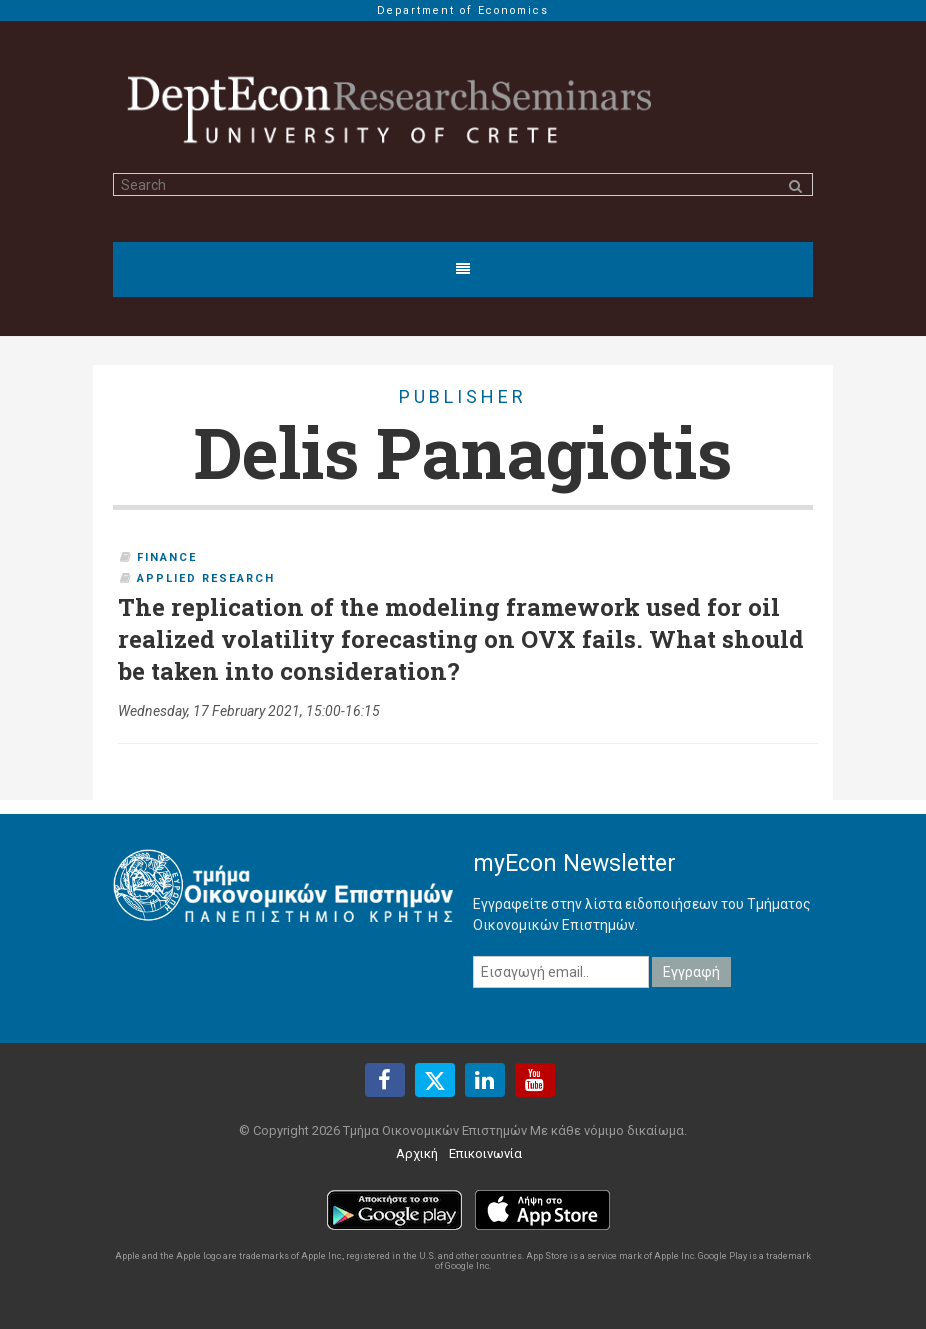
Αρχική (417, 1153)
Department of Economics (463, 10)
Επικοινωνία (485, 1153)
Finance (167, 557)
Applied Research (206, 578)
